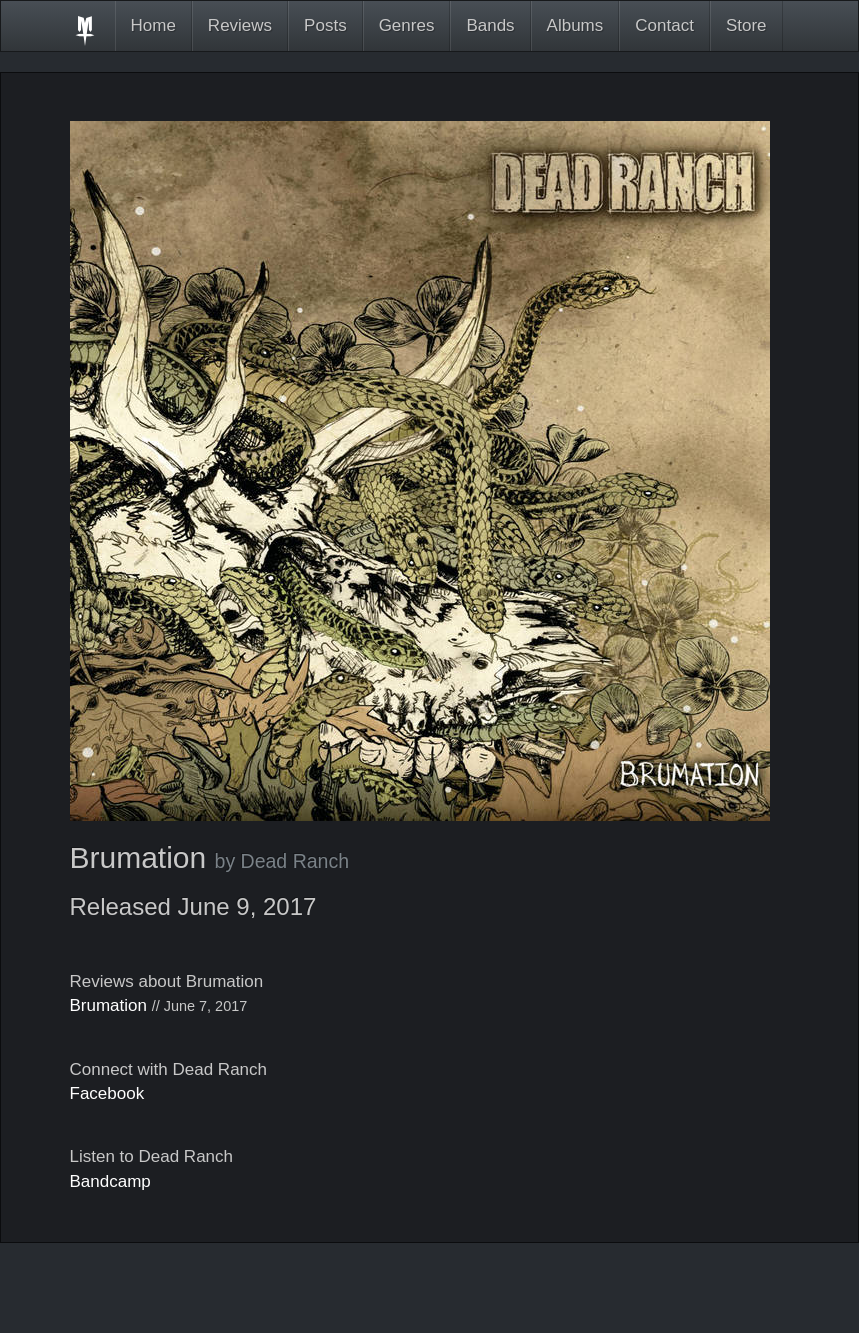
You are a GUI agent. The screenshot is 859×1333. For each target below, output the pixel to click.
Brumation (108, 1005)
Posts (325, 25)
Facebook (107, 1093)
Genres (407, 25)
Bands (490, 25)
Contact (664, 25)
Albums (575, 25)
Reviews (240, 25)
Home (153, 25)
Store (746, 25)
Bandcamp (110, 1181)
